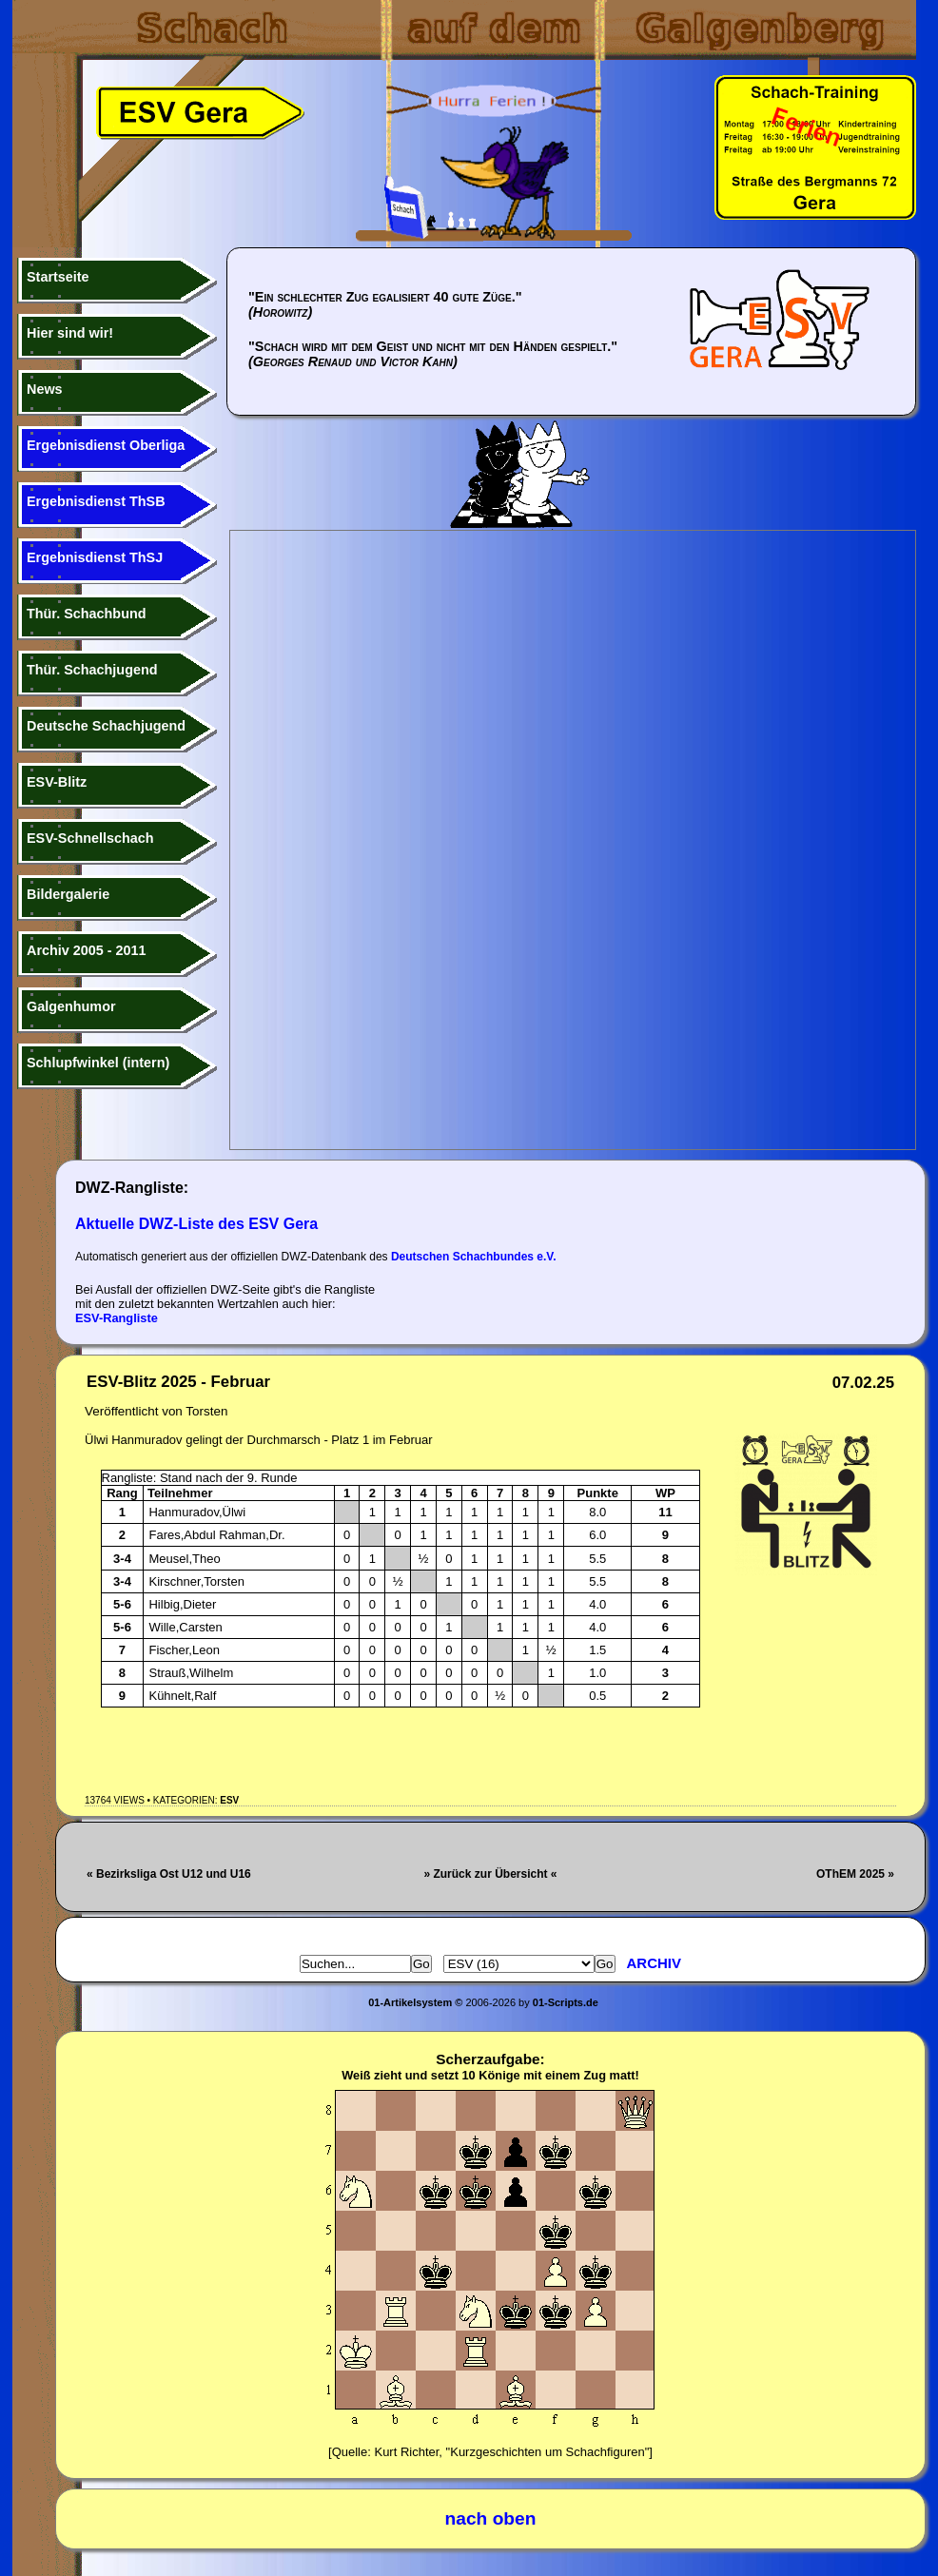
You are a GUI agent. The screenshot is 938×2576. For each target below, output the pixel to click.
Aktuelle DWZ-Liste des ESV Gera (196, 1224)
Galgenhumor (71, 1006)
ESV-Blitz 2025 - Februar (178, 1382)
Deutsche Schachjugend (106, 725)
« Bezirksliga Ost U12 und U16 (169, 1874)
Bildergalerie (68, 894)
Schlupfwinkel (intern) (98, 1062)
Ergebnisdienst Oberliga (106, 445)
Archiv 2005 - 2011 (87, 950)
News (45, 389)
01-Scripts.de (565, 2002)
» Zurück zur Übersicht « (490, 1874)
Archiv (654, 1963)
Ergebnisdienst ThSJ (95, 557)
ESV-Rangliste (116, 1318)
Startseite (58, 276)
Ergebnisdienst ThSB (96, 501)
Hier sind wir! (70, 333)
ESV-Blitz (57, 782)
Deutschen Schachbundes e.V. (474, 1256)
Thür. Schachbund (87, 613)
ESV (229, 1800)
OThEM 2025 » (855, 1874)
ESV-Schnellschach (90, 838)
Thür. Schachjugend (92, 669)
